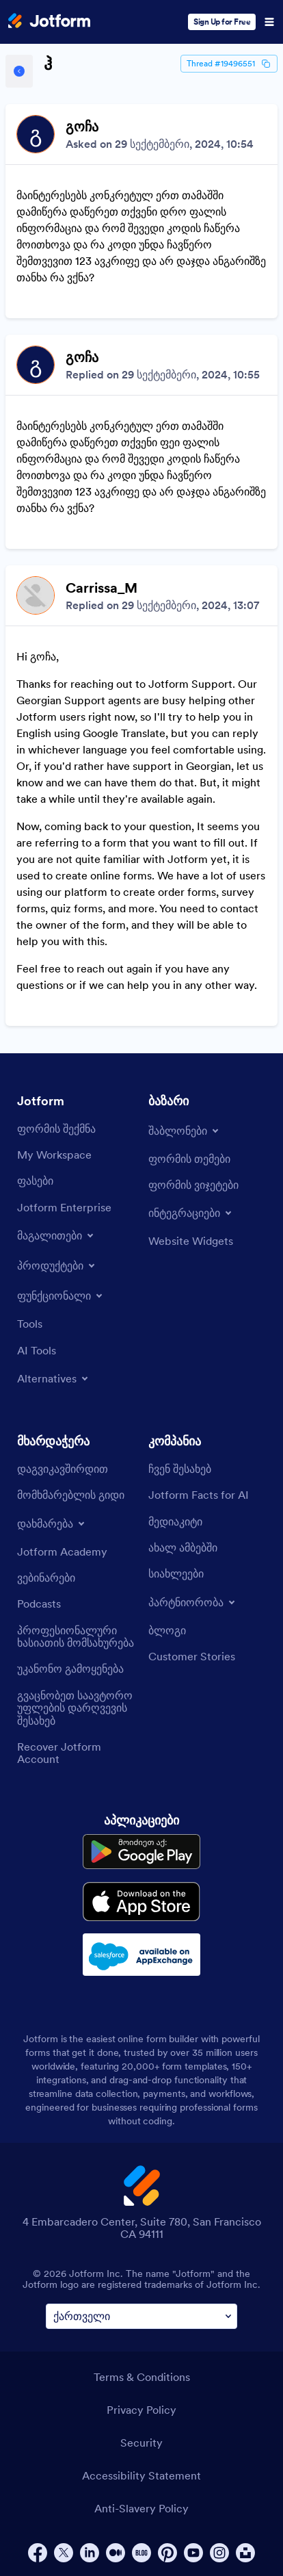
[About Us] (179, 1469)
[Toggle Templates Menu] (184, 1131)
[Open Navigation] (269, 22)
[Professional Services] (76, 1636)
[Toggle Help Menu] (52, 1523)
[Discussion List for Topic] (141, 565)
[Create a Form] (56, 1129)
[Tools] (29, 1324)
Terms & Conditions (142, 2377)
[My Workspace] (54, 1155)
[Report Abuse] (70, 1669)
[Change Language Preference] (141, 2316)
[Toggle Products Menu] (57, 1265)
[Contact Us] (62, 1469)
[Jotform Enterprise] (64, 1207)
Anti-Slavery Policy (141, 2508)
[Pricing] (35, 1181)
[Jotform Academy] (62, 1551)
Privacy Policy (141, 2410)
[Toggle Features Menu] (61, 1295)
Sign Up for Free (221, 21)
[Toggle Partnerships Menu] (192, 1602)
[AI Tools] (36, 1350)
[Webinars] (46, 1577)
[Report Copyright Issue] (76, 1708)
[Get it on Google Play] (141, 1852)
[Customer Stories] (191, 1656)
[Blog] (167, 1630)
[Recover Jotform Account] (76, 1753)
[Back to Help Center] (19, 71)
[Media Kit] (175, 1521)
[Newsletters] (176, 1573)
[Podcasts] (39, 1603)
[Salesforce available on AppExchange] (141, 1954)
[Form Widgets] (193, 1185)
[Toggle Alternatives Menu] (53, 1378)
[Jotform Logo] (49, 22)
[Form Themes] (189, 1159)
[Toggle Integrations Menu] (191, 1213)
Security (141, 2442)
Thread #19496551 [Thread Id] (229, 63)
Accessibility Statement (141, 2475)
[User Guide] (70, 1495)
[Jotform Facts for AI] (198, 1495)
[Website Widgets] (190, 1241)
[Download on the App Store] (141, 1901)
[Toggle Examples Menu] (56, 1235)
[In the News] (182, 1547)
